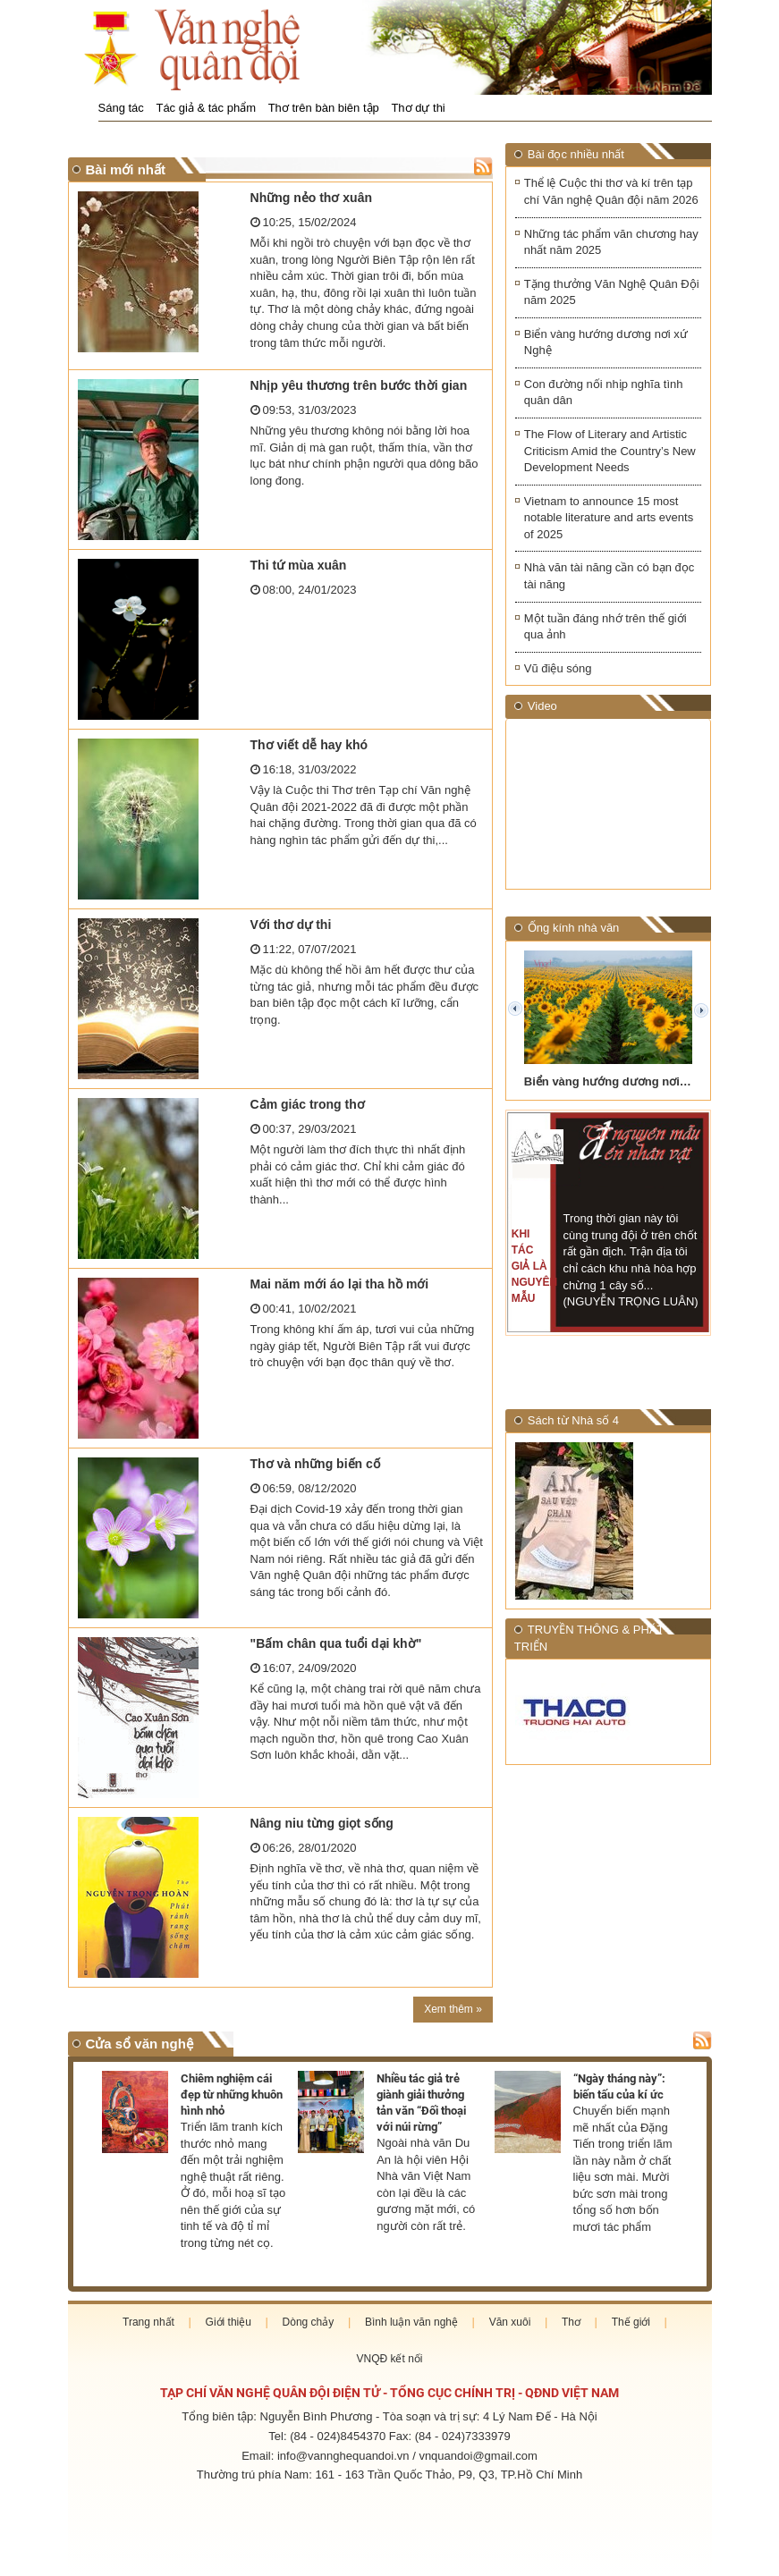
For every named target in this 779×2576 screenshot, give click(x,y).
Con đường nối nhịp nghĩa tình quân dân (603, 392)
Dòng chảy (308, 2322)
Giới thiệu (228, 2322)
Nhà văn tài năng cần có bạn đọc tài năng (609, 576)
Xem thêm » (453, 2009)
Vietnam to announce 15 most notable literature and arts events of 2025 (608, 517)
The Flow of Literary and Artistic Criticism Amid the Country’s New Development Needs (610, 450)
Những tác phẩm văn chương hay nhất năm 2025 (611, 242)
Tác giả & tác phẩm (206, 107)
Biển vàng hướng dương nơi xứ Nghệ (606, 342)
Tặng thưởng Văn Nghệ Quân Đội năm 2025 (611, 292)
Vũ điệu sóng (558, 668)
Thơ (571, 2322)
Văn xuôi (510, 2322)
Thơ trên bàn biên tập (323, 107)
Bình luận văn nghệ (411, 2322)
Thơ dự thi (418, 107)
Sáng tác (121, 107)
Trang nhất (148, 2322)
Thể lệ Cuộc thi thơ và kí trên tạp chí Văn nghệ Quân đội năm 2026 (611, 191)
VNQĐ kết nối (389, 2358)
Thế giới (631, 2322)
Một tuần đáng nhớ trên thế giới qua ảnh (605, 627)
